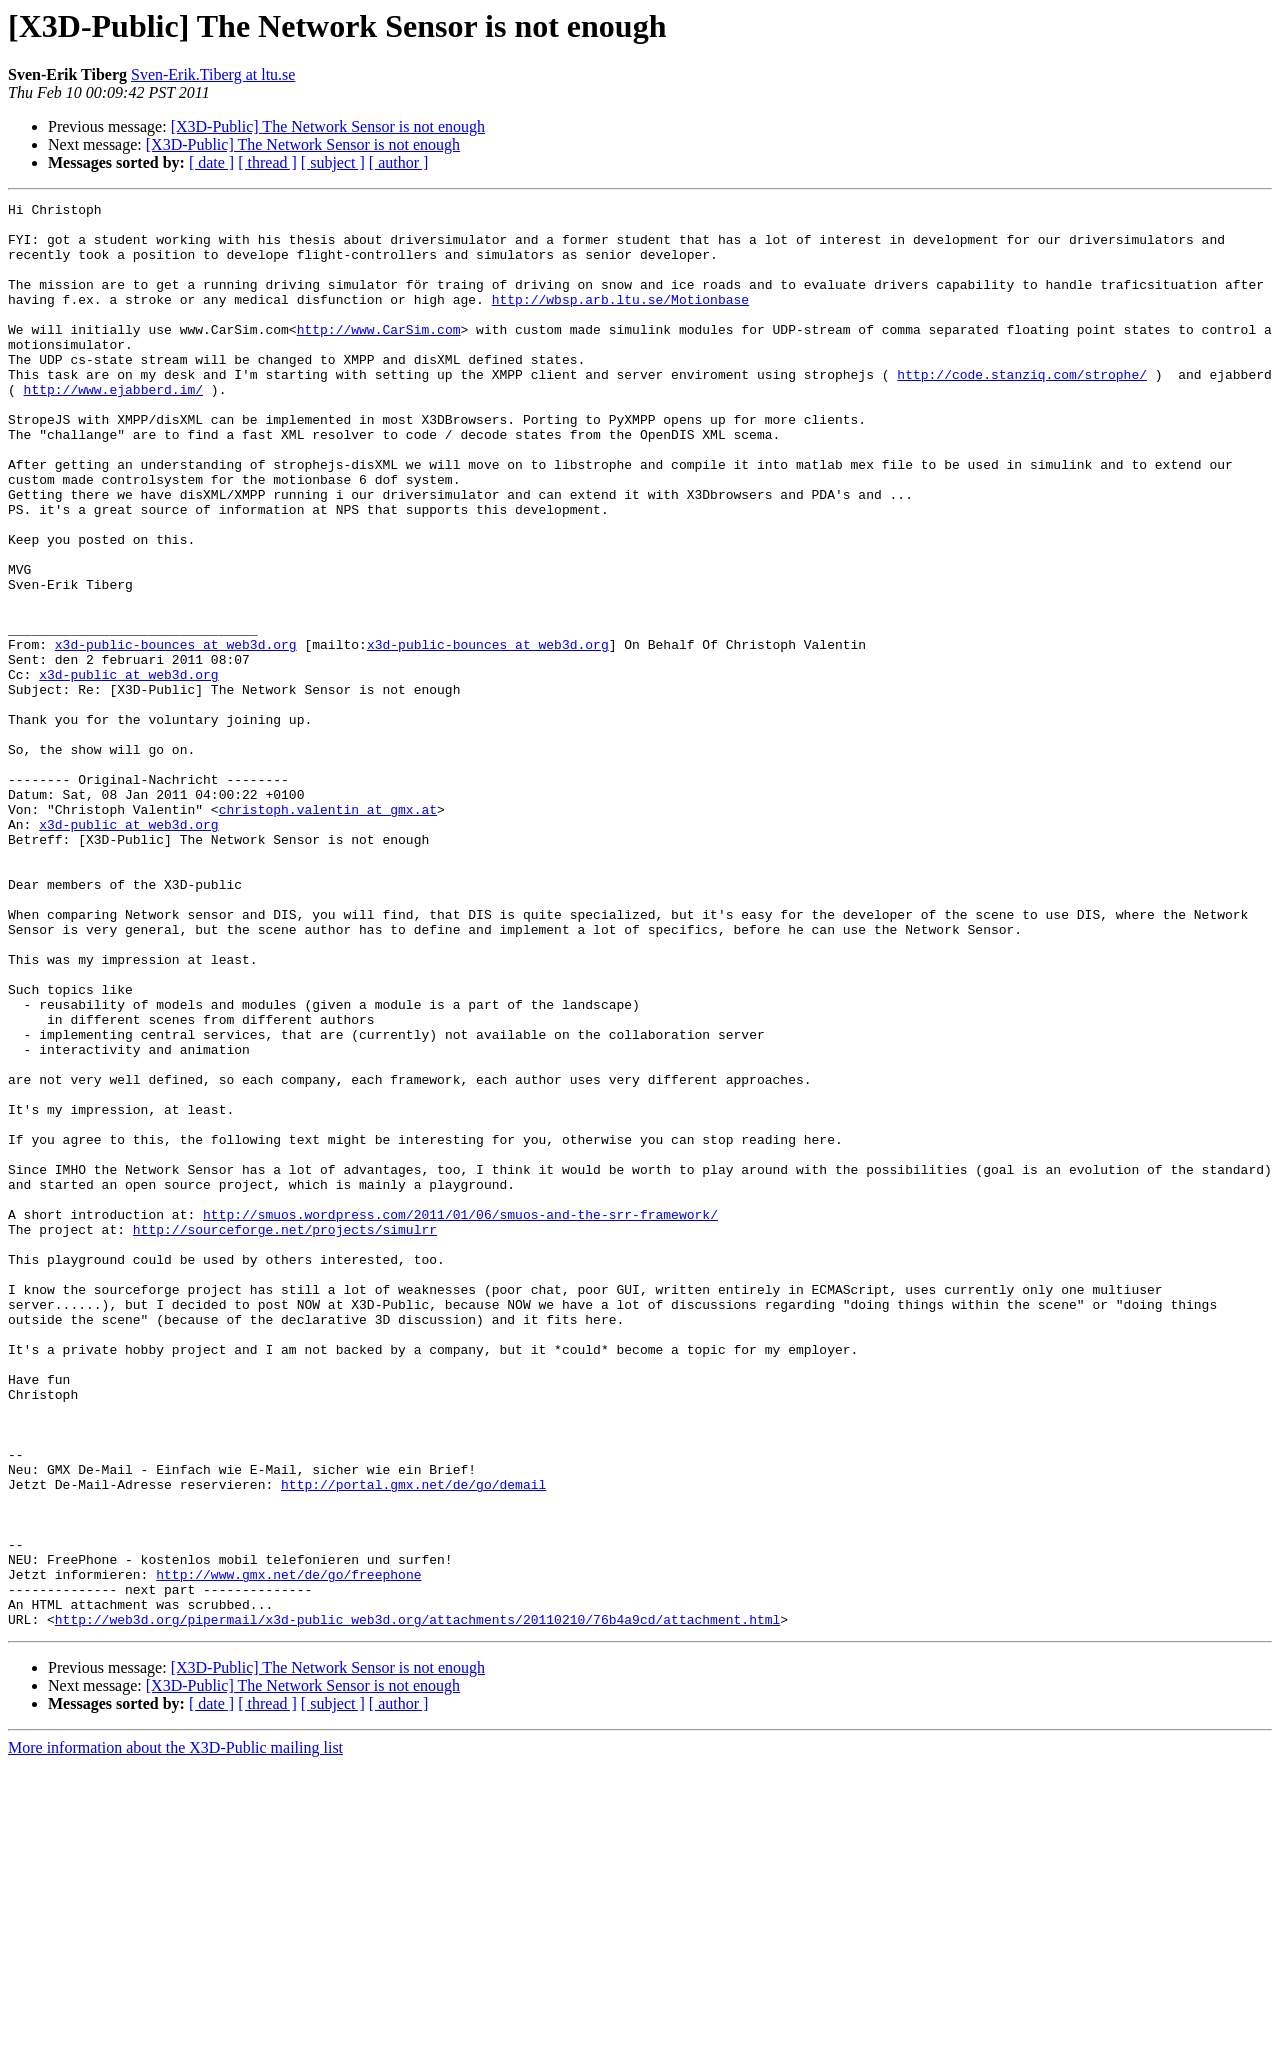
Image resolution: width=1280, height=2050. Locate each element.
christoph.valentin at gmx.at (328, 932)
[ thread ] (267, 162)
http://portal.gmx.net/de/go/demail (413, 1742)
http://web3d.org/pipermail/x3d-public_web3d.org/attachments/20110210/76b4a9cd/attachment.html (417, 1904)
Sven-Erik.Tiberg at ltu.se (213, 74)
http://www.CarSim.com (379, 356)
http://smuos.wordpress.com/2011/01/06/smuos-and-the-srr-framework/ (460, 1418)
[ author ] (399, 162)
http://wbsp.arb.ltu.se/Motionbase (620, 320)
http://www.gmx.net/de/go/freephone (288, 1850)
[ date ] (211, 162)
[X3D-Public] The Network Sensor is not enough (328, 126)
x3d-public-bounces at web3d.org (176, 734)
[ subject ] (333, 162)
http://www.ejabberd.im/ (113, 428)
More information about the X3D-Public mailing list (175, 2032)
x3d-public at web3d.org (128, 770)
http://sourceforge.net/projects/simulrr (285, 1436)
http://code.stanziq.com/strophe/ (1022, 410)
